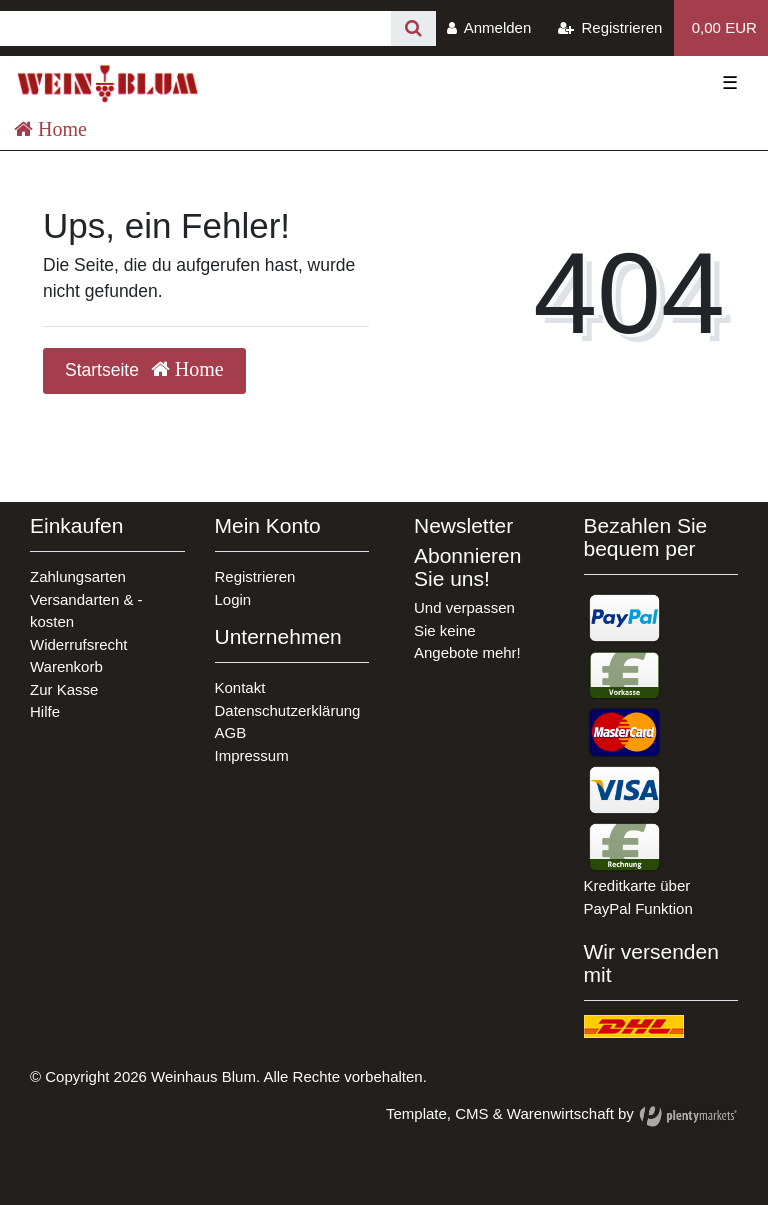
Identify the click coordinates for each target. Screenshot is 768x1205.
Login (233, 599)
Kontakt (240, 687)
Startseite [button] (144, 369)
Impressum (252, 755)
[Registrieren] (610, 28)
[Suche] (413, 28)
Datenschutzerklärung (288, 710)
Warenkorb (66, 666)
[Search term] (195, 28)
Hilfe (45, 711)
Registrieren (255, 576)
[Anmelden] (489, 28)
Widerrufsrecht (79, 644)
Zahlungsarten (78, 576)
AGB (231, 732)
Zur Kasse (64, 689)
